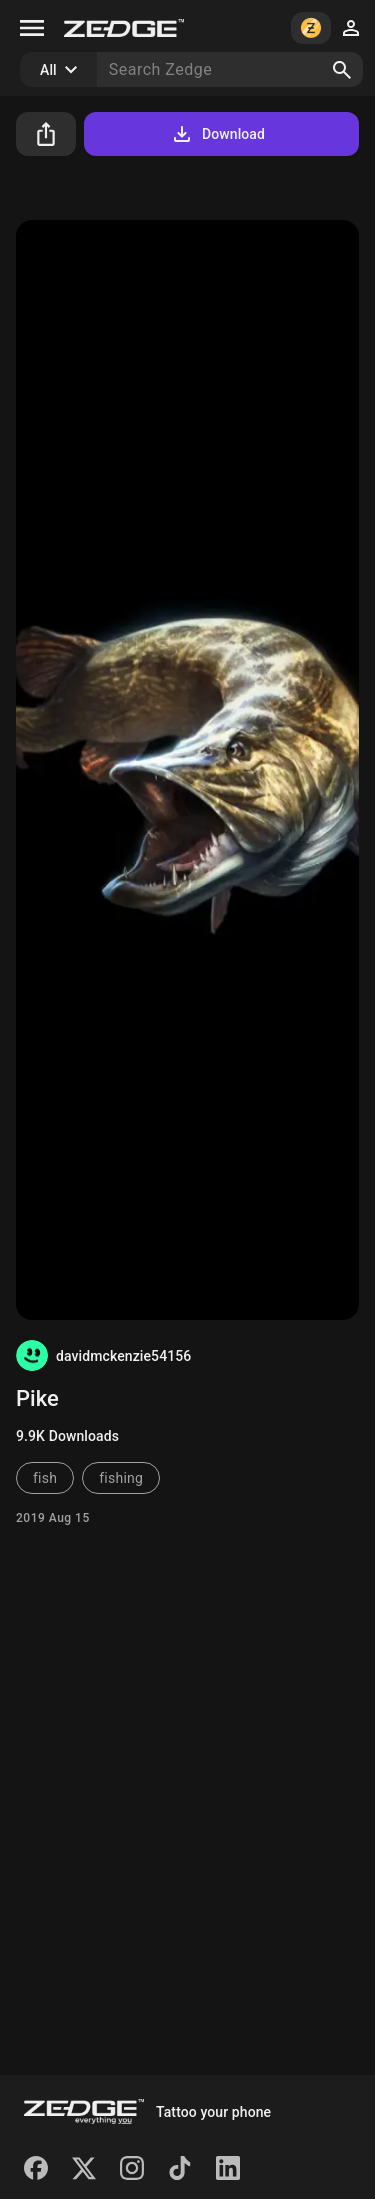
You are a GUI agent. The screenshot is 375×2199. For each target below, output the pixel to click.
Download (217, 134)
